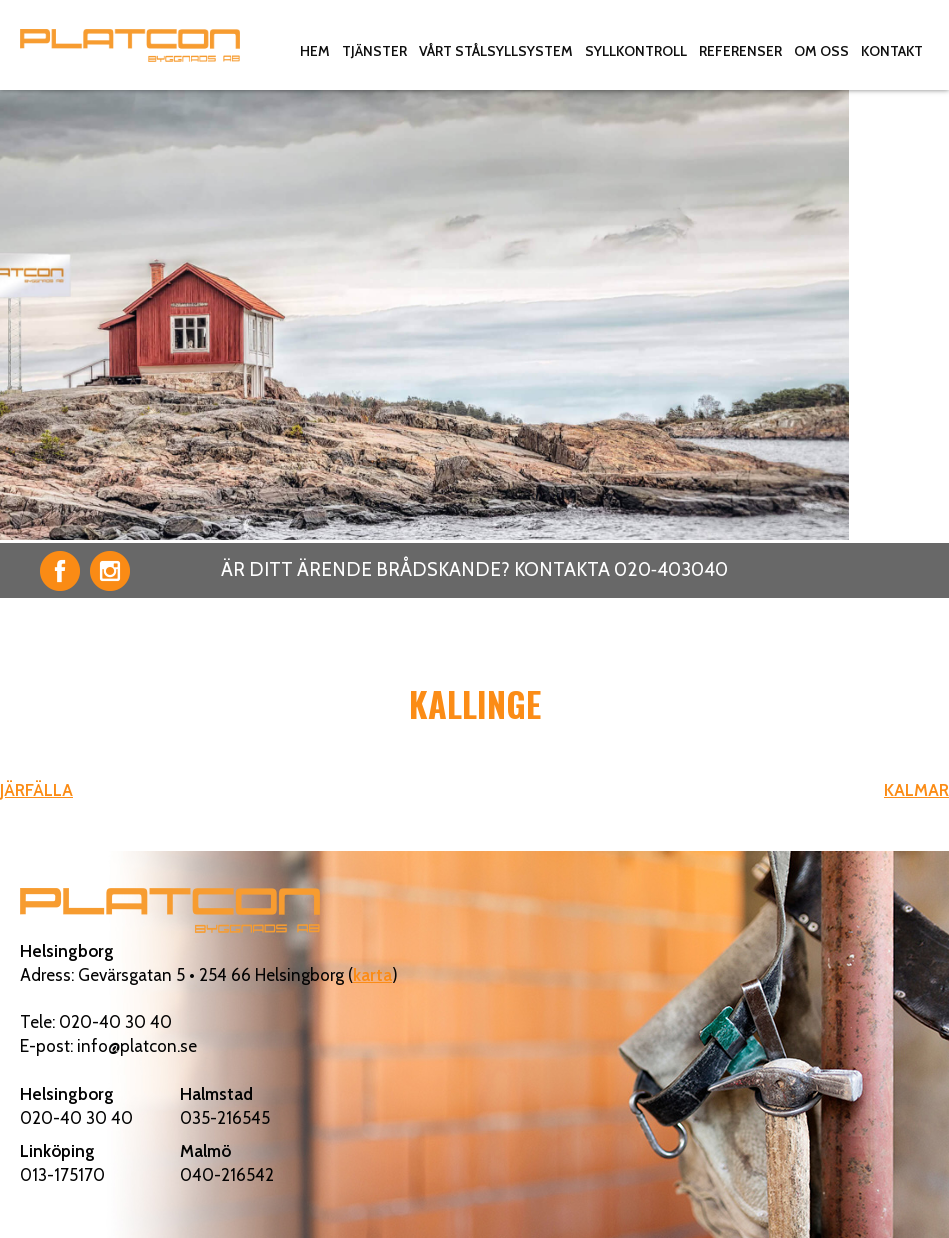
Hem (315, 51)
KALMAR (916, 790)
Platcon (130, 45)
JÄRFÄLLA (36, 790)
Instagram (110, 571)
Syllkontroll (636, 51)
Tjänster (374, 51)
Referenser (740, 51)
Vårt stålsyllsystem (496, 51)
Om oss (821, 51)
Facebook (60, 571)
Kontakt (892, 51)
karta (372, 975)
